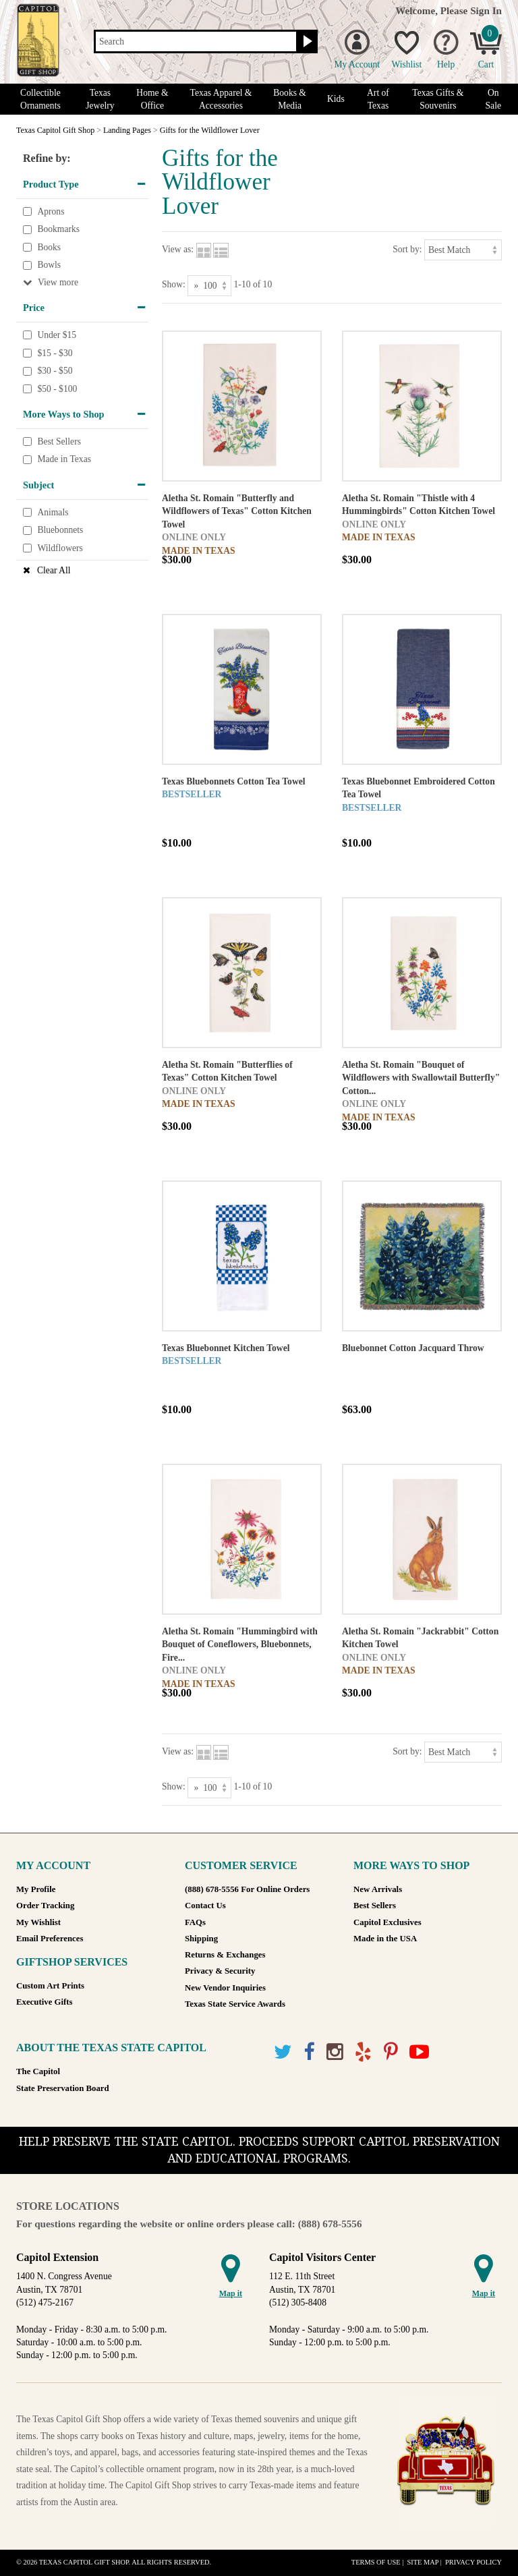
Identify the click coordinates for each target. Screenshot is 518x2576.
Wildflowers (59, 548)
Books (49, 247)
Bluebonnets (60, 530)
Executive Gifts (44, 2002)
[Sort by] (463, 249)
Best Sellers (59, 441)
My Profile (35, 1889)
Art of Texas (378, 99)
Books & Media (289, 99)
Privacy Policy (473, 2562)
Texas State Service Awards (235, 2004)
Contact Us (205, 1905)
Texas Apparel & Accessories (221, 99)
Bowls (49, 265)
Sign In (486, 10)
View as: (178, 249)
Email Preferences (49, 1938)
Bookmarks (58, 229)
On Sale (493, 99)
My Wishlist (38, 1922)
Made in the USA (385, 1938)
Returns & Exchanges (225, 1954)
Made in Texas (64, 460)
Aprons (50, 211)
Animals (52, 512)
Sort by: (407, 249)
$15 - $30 (54, 353)
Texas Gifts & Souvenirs (437, 99)
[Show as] (209, 285)
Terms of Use (376, 2562)
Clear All (53, 570)
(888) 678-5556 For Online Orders (247, 1889)
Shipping (201, 1938)
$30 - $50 (54, 371)
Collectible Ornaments (40, 99)
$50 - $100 (57, 389)
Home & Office (152, 99)
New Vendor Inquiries (225, 1988)
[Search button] (306, 42)
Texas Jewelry (100, 99)
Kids (336, 99)
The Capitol (38, 2071)
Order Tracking (45, 1905)
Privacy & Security (220, 1971)
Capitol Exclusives (387, 1922)
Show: (173, 284)
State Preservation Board (62, 2088)
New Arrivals (377, 1889)
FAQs (195, 1922)
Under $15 (56, 335)
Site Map (422, 2562)
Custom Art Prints (50, 1986)
